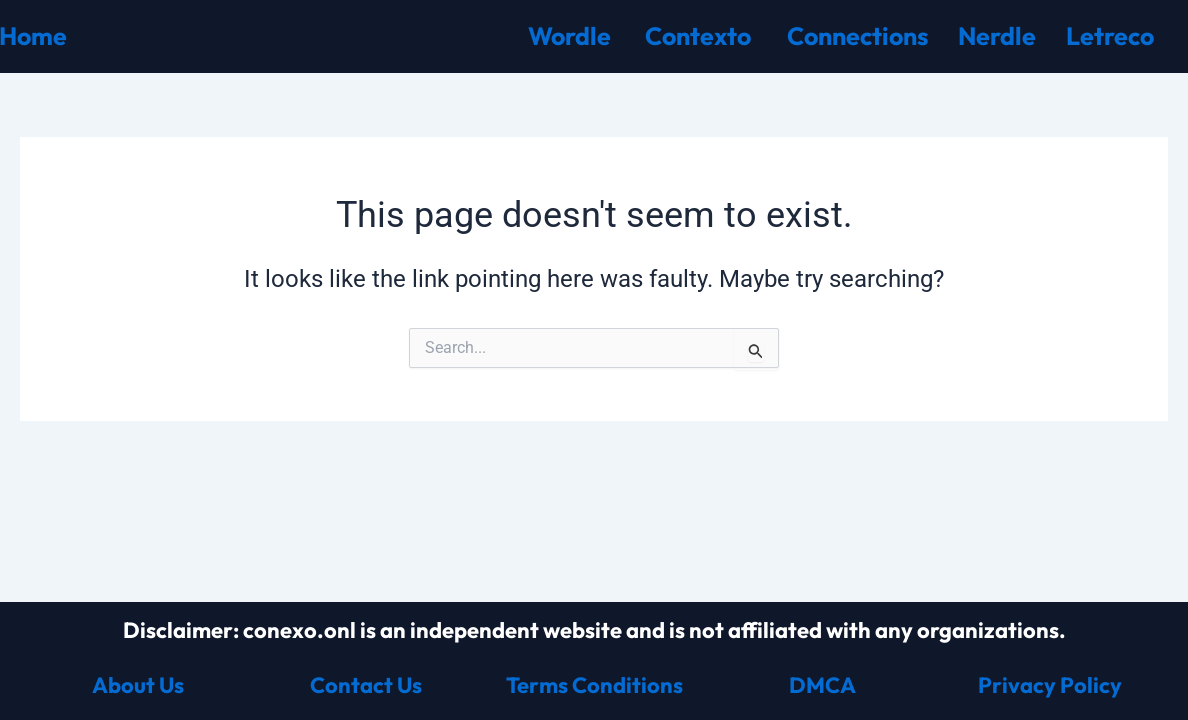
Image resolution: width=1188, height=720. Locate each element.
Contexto (698, 36)
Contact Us (366, 685)
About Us (138, 685)
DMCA (822, 685)
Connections (857, 36)
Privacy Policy (1050, 685)
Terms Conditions (594, 685)
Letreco (1110, 36)
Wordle (569, 36)
